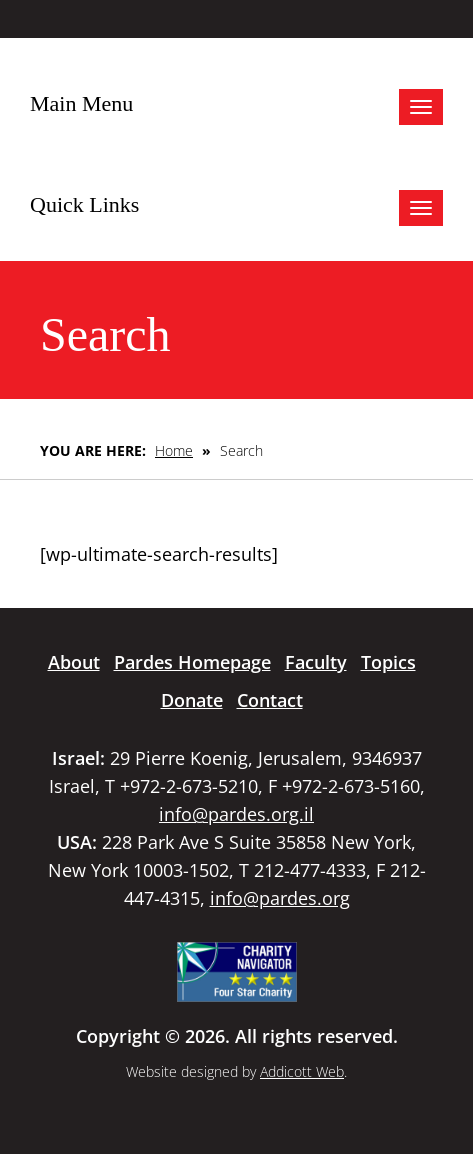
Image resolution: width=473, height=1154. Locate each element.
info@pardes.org (280, 898)
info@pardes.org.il (236, 814)
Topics (388, 662)
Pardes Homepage (192, 662)
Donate (192, 700)
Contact (270, 700)
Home (174, 450)
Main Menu (81, 103)
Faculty (316, 662)
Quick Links (84, 204)
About (74, 662)
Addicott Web (302, 1071)
